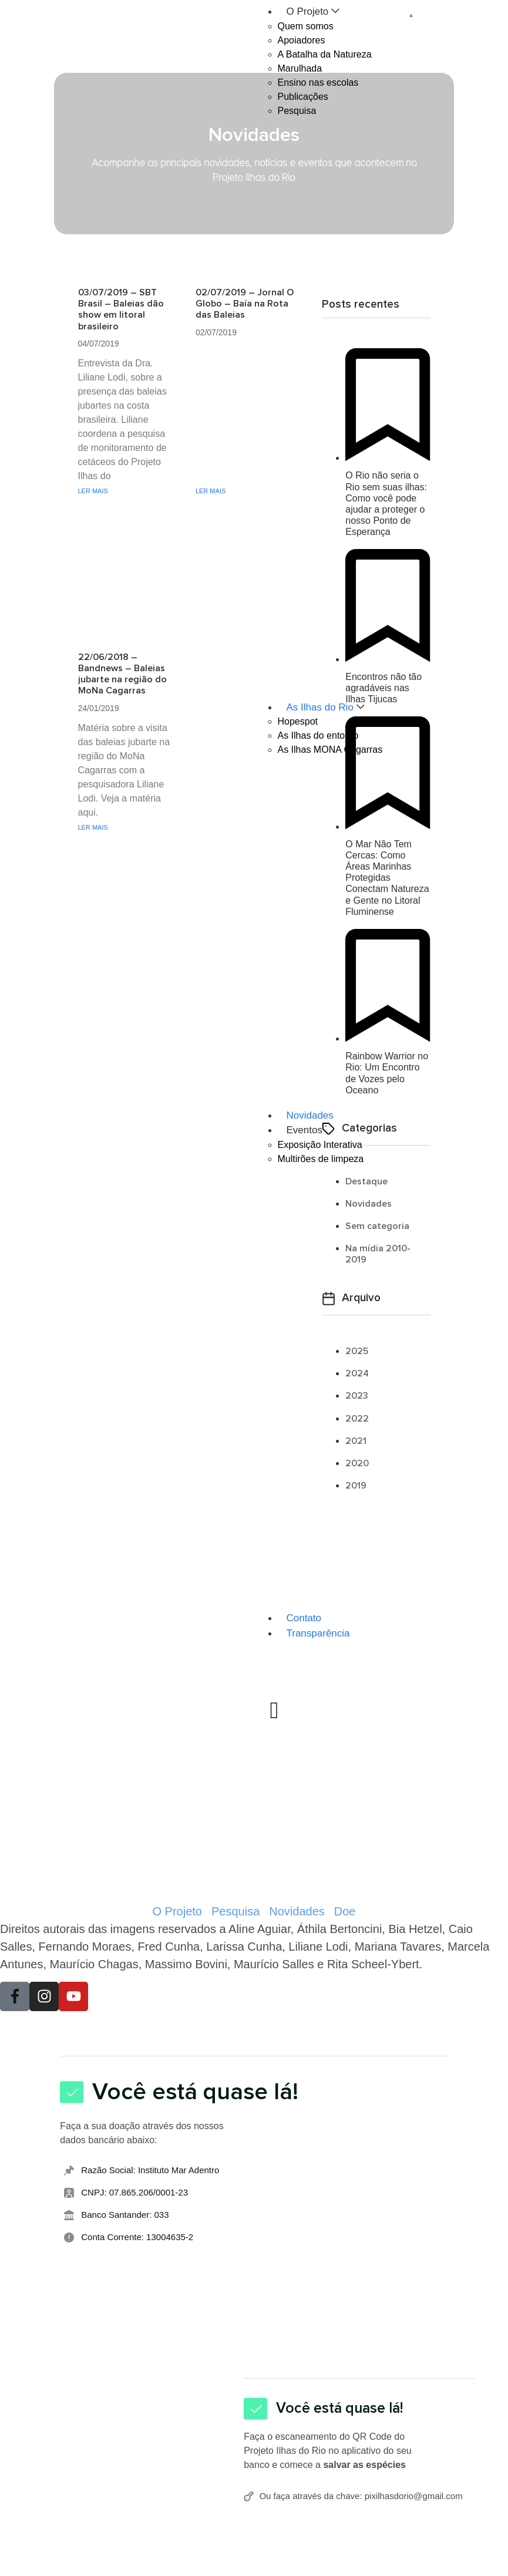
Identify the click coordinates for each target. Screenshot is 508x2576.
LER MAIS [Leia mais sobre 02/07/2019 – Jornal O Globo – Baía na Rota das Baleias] (211, 490)
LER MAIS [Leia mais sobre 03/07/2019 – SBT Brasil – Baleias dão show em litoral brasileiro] (93, 490)
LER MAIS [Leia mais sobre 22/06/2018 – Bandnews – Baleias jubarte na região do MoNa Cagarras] (93, 827)
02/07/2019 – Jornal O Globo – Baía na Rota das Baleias (245, 303)
